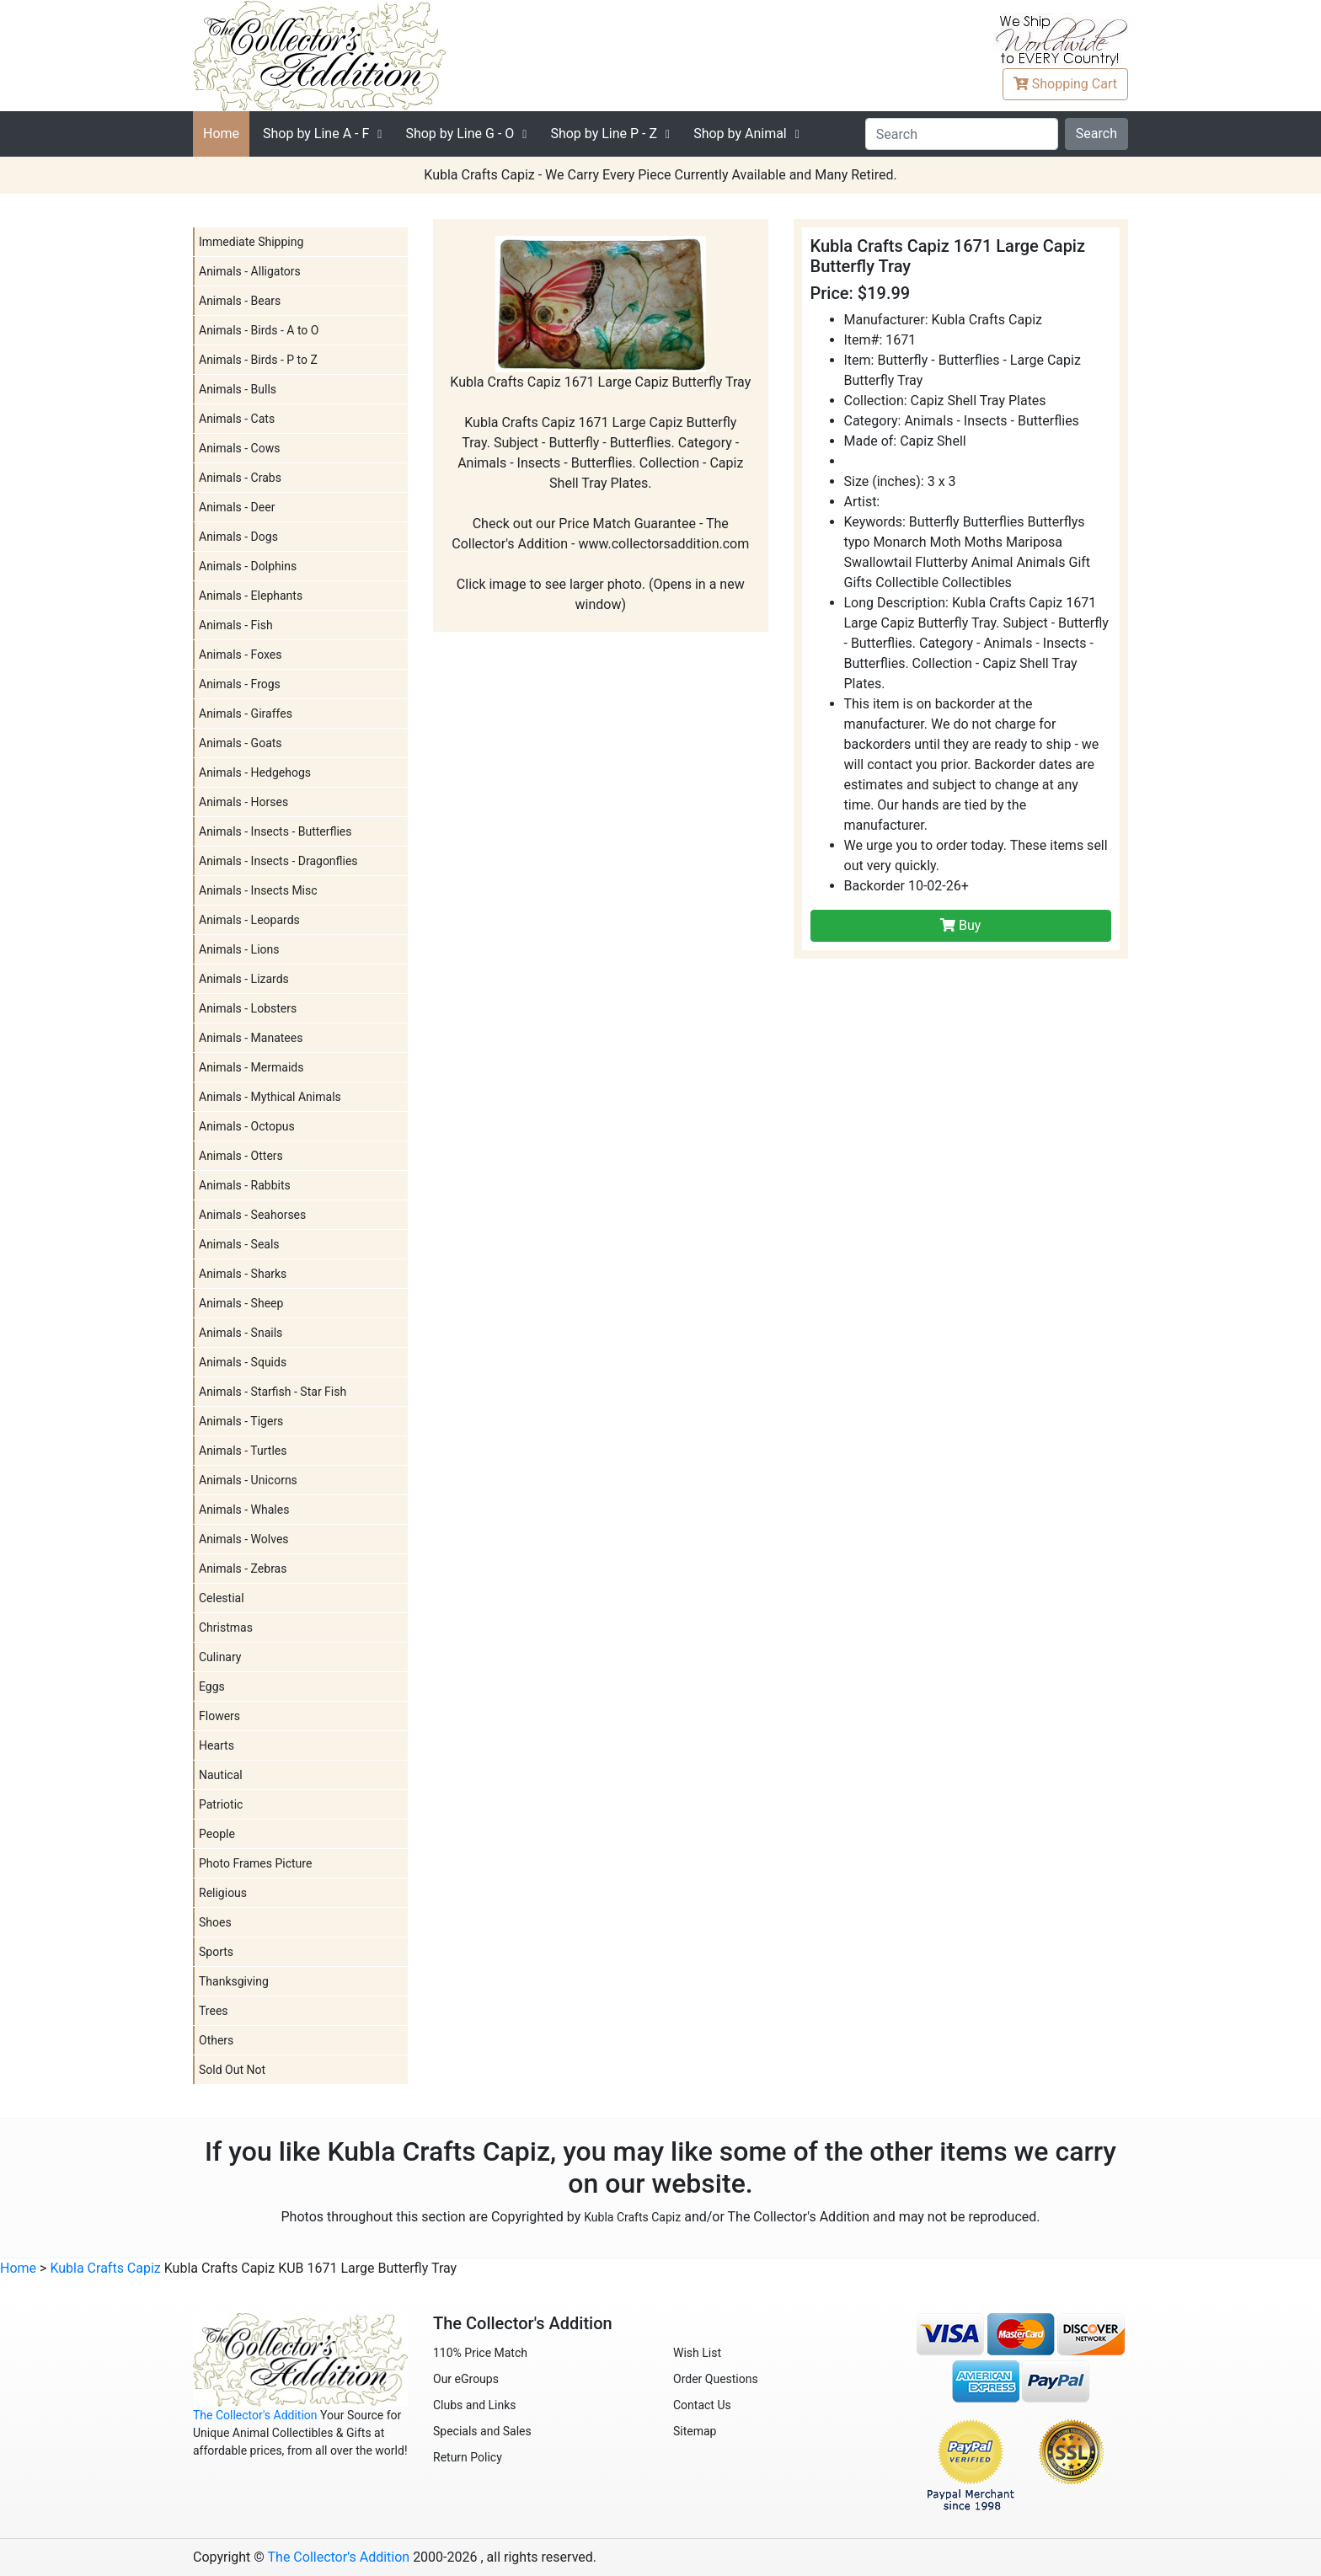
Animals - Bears (240, 300)
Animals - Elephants (250, 595)
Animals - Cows (239, 448)
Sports (216, 1952)
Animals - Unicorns (248, 1480)
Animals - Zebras (242, 1568)
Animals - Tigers (241, 1421)
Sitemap (694, 2431)
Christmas (226, 1627)
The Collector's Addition (255, 2415)
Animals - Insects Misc (258, 890)
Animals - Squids (242, 1362)
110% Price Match (480, 2353)
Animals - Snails (240, 1332)
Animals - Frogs (240, 684)
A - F (316, 134)
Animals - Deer (237, 507)
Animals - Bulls (237, 389)
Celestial (221, 1598)
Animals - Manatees (250, 1038)
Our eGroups (466, 2379)
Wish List (697, 2353)
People (217, 1834)
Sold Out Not (232, 2069)
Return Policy (467, 2457)
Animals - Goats (240, 743)
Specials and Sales (482, 2431)
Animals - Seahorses (252, 1214)
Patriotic (221, 1804)
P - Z (603, 134)
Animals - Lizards (244, 979)
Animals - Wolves (244, 1539)
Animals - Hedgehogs (255, 772)
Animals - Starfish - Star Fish (272, 1391)
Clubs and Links (474, 2405)
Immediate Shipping (251, 242)
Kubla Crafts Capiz (632, 2217)
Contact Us (702, 2405)
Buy (960, 925)
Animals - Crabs (240, 477)
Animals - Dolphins (248, 566)
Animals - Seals (239, 1244)
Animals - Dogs (238, 536)
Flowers (219, 1716)
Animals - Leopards (249, 920)
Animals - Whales (244, 1509)
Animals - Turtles (242, 1450)
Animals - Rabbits (245, 1185)
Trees (213, 2011)
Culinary (220, 1657)
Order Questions (715, 2379)
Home (221, 134)
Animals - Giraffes (245, 713)
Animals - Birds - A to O (258, 330)
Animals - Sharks (242, 1273)
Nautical (221, 1775)
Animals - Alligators (250, 271)
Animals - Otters (241, 1155)
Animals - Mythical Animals (270, 1097)
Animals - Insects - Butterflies (275, 831)
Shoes (215, 1922)
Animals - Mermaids (251, 1067)
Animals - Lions (239, 949)
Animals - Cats (237, 418)
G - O (459, 134)
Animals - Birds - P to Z (258, 359)
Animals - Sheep (241, 1303)
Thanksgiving (234, 1981)
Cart (1065, 84)
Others (216, 2040)
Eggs (212, 1686)
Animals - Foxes (240, 654)
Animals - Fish (236, 625)
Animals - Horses (243, 802)
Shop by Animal (740, 134)
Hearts (216, 1745)
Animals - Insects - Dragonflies (278, 861)
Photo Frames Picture (255, 1863)
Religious (223, 1893)
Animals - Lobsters (248, 1008)
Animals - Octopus (247, 1126)
